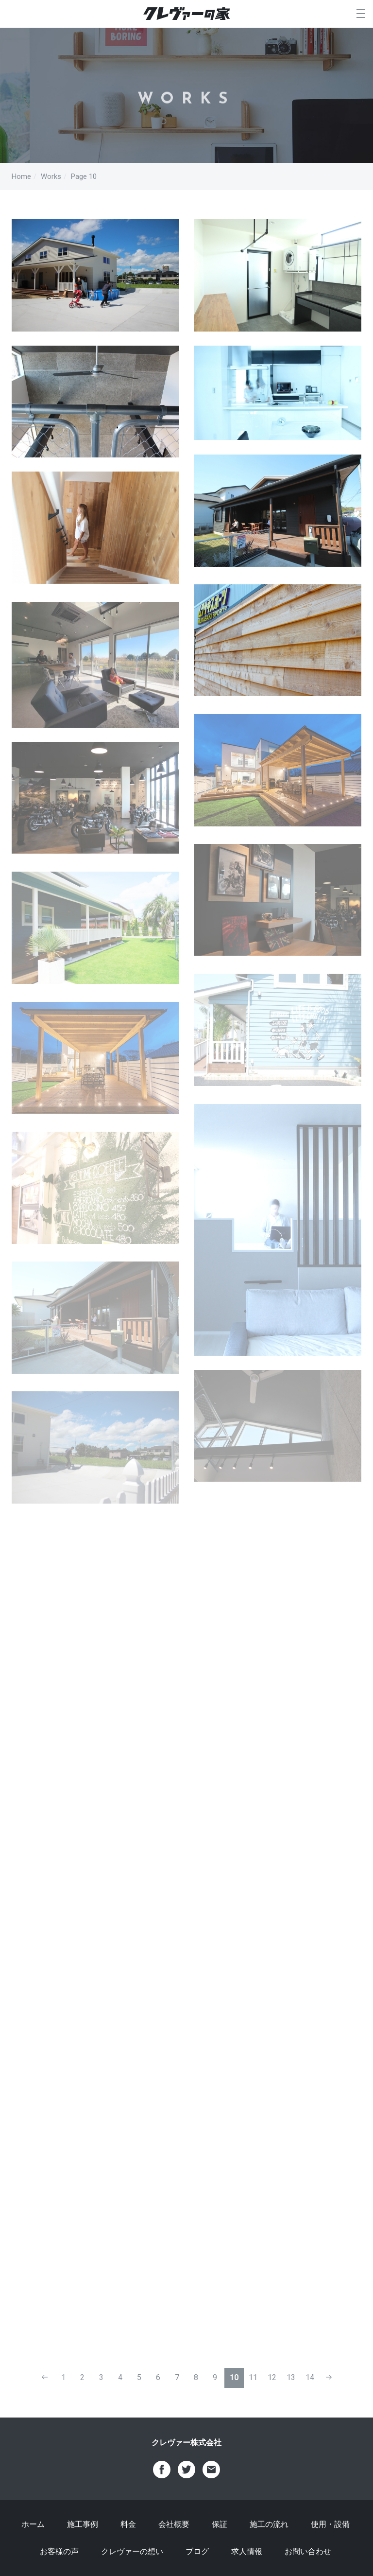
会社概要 (173, 2524)
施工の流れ (269, 2524)
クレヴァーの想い (132, 2551)
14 (309, 2377)
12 (272, 2377)
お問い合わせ (308, 2551)
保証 (219, 2524)
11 (253, 2377)
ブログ (197, 2551)
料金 (128, 2524)
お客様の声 (59, 2551)
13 (291, 2377)
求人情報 (246, 2551)
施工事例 (82, 2524)
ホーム (33, 2524)
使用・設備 (330, 2524)
